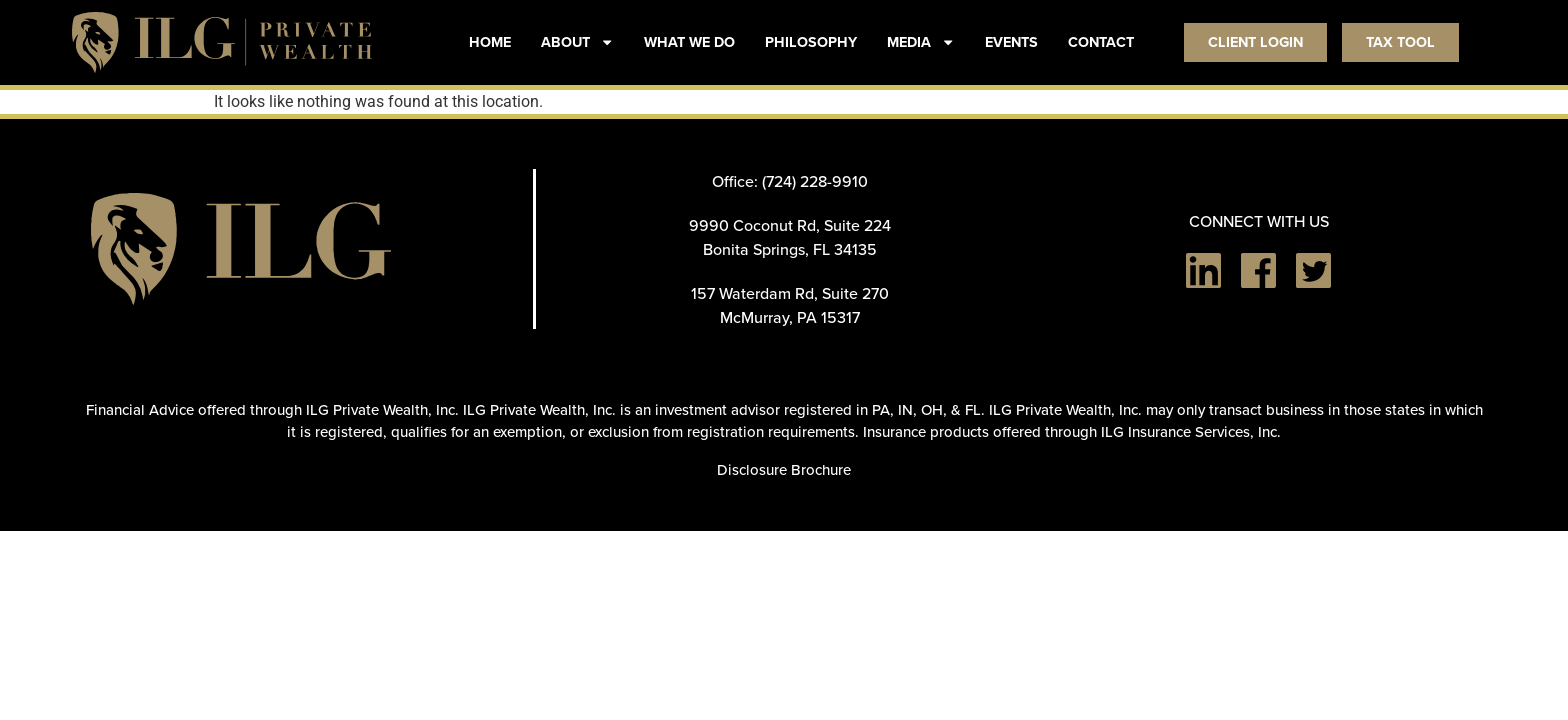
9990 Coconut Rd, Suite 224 (790, 225)
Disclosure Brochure (784, 469)
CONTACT (1101, 41)
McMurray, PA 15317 (790, 317)
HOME (490, 41)
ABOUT (577, 42)
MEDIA (921, 42)
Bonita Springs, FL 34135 (790, 249)
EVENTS (1011, 41)
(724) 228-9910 (815, 181)
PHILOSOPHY (811, 41)
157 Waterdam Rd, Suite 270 (790, 293)
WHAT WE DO (689, 41)
